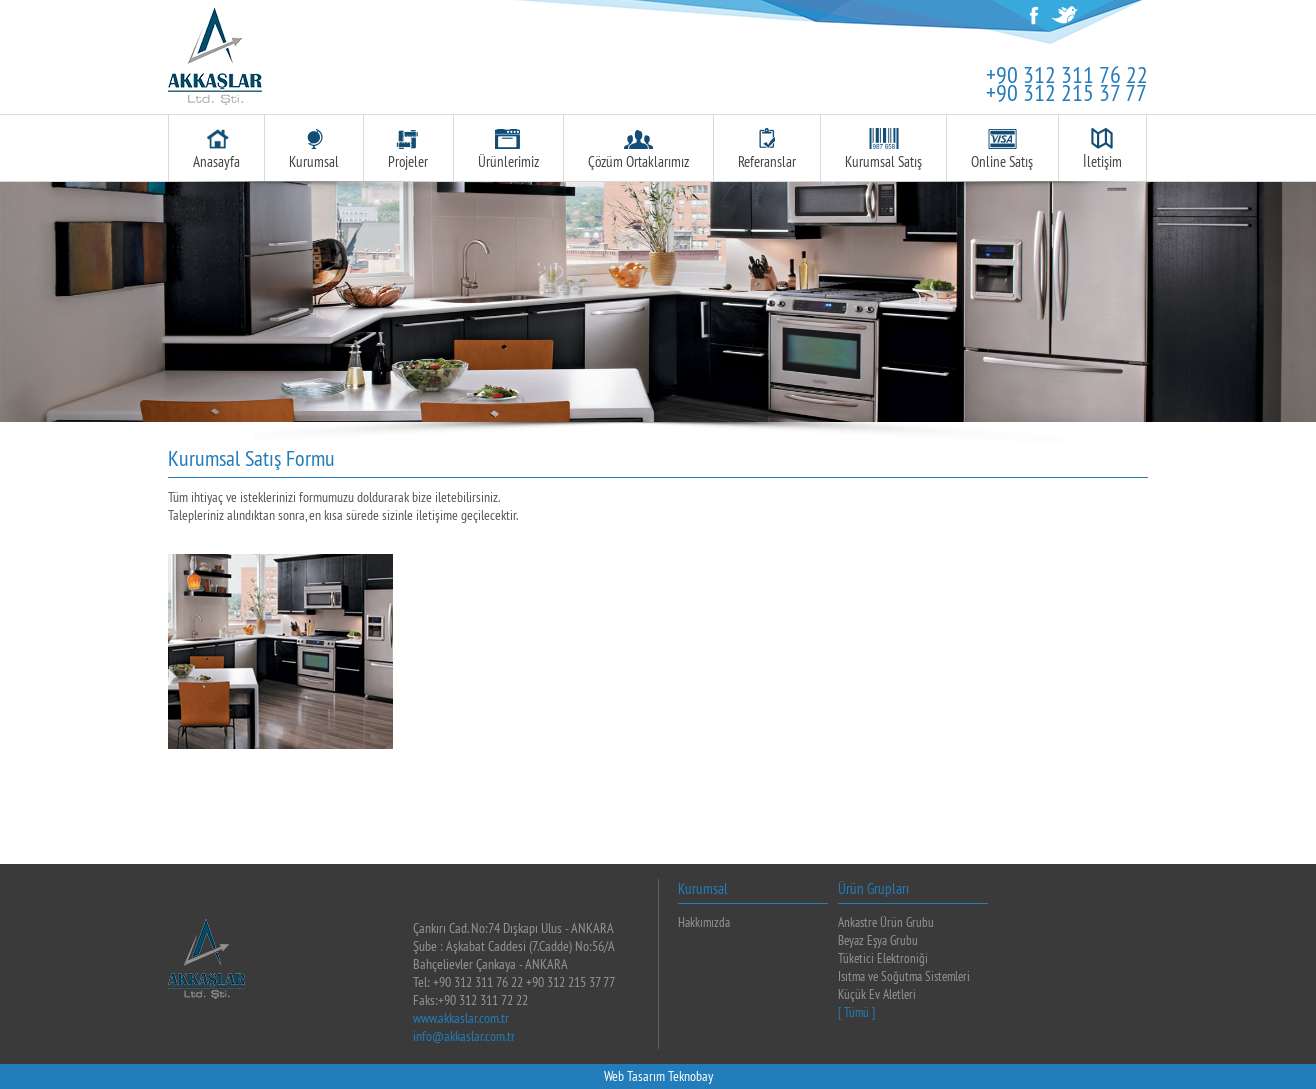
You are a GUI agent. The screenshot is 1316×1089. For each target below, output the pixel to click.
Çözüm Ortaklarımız (638, 149)
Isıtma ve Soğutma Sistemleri (904, 976)
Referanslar (767, 149)
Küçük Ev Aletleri (877, 994)
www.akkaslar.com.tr (461, 1018)
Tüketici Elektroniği (883, 958)
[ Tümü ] (856, 1012)
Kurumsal (314, 149)
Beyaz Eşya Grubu (878, 940)
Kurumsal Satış (883, 149)
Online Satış (1002, 149)
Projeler (408, 149)
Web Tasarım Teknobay (658, 1076)
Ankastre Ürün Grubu (886, 922)
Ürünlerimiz (508, 149)
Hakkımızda (704, 922)
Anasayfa (216, 149)
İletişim (1102, 149)
